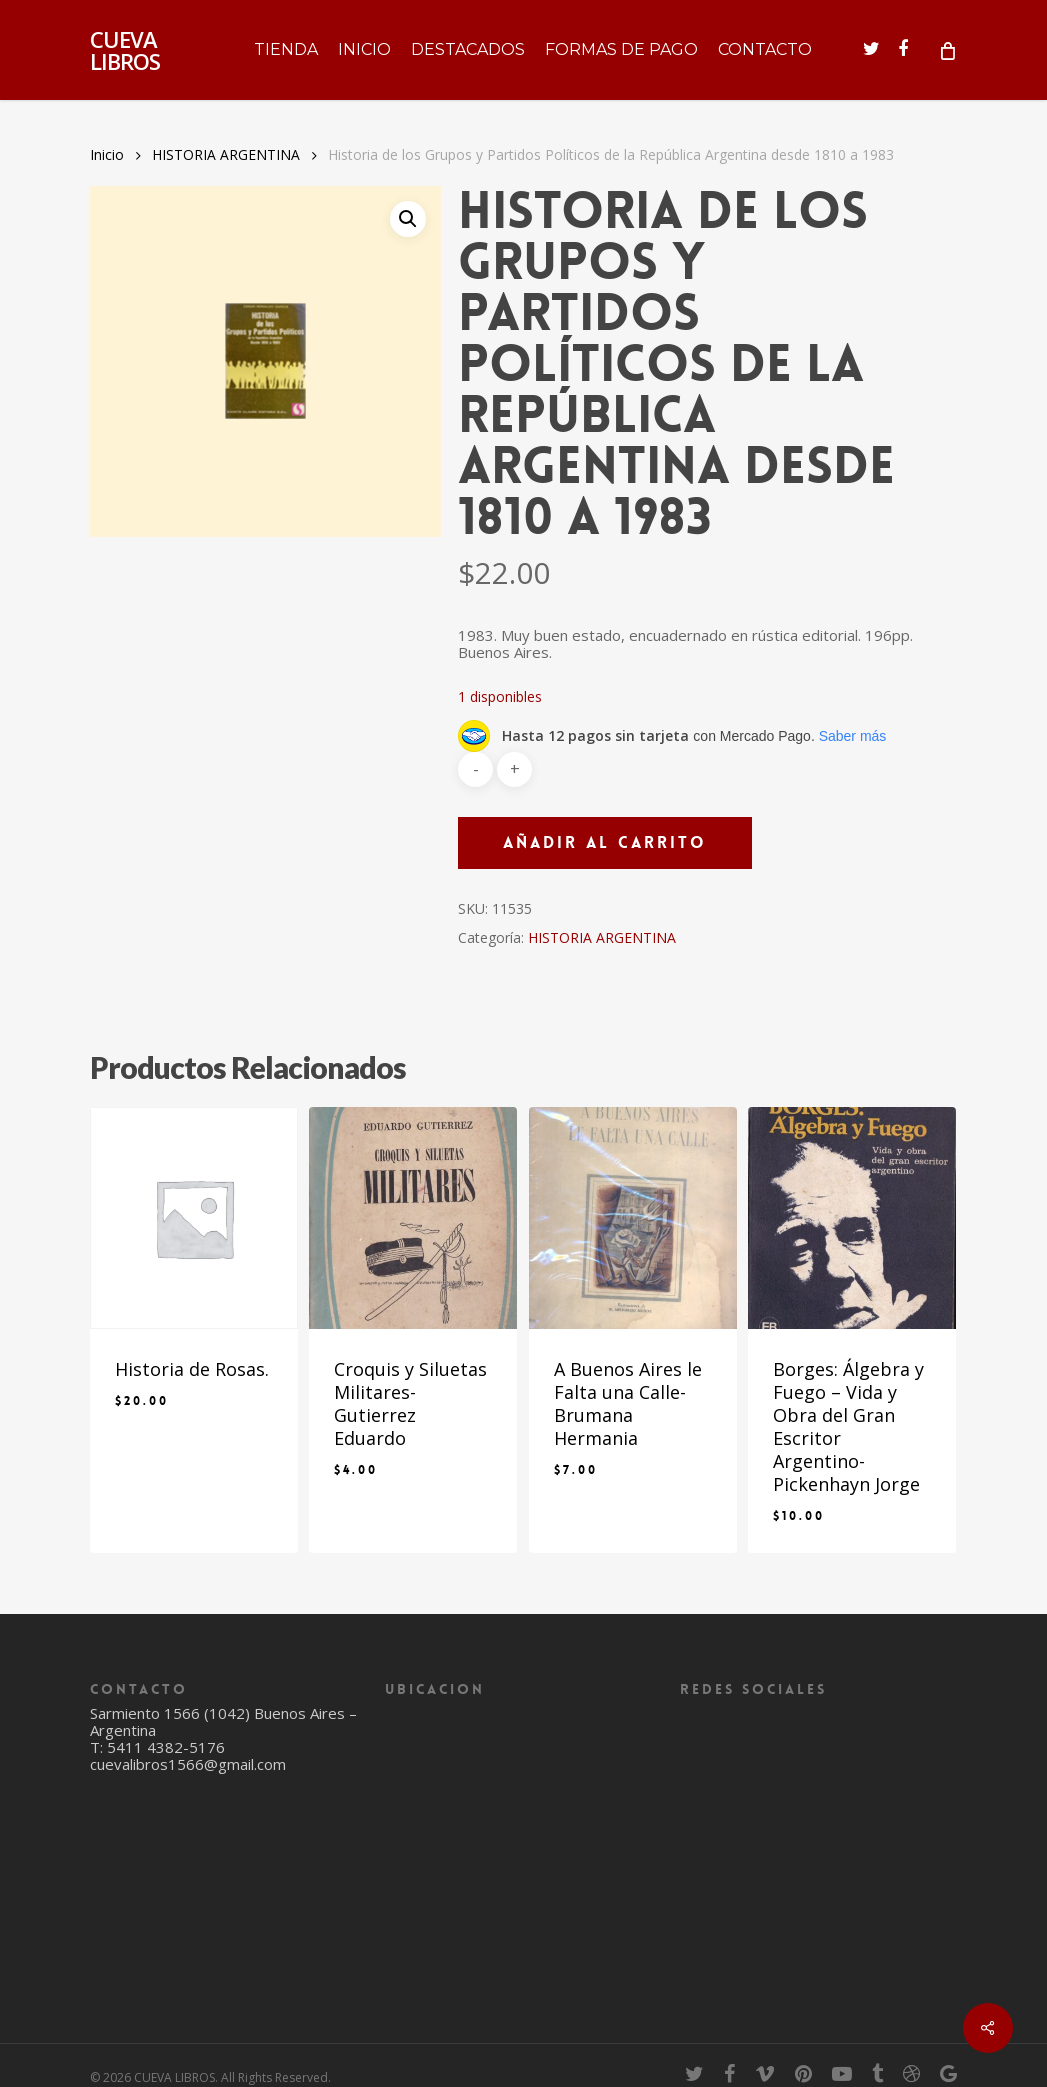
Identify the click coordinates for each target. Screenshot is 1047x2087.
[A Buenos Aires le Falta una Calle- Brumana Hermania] (633, 1218)
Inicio (107, 154)
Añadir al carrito (605, 842)
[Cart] (946, 50)
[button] (408, 219)
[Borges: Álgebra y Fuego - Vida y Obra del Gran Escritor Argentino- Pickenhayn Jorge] (852, 1218)
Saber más (853, 736)
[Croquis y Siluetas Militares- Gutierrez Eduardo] (413, 1218)
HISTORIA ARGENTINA (226, 154)
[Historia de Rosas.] (194, 1218)
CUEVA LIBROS (125, 50)
